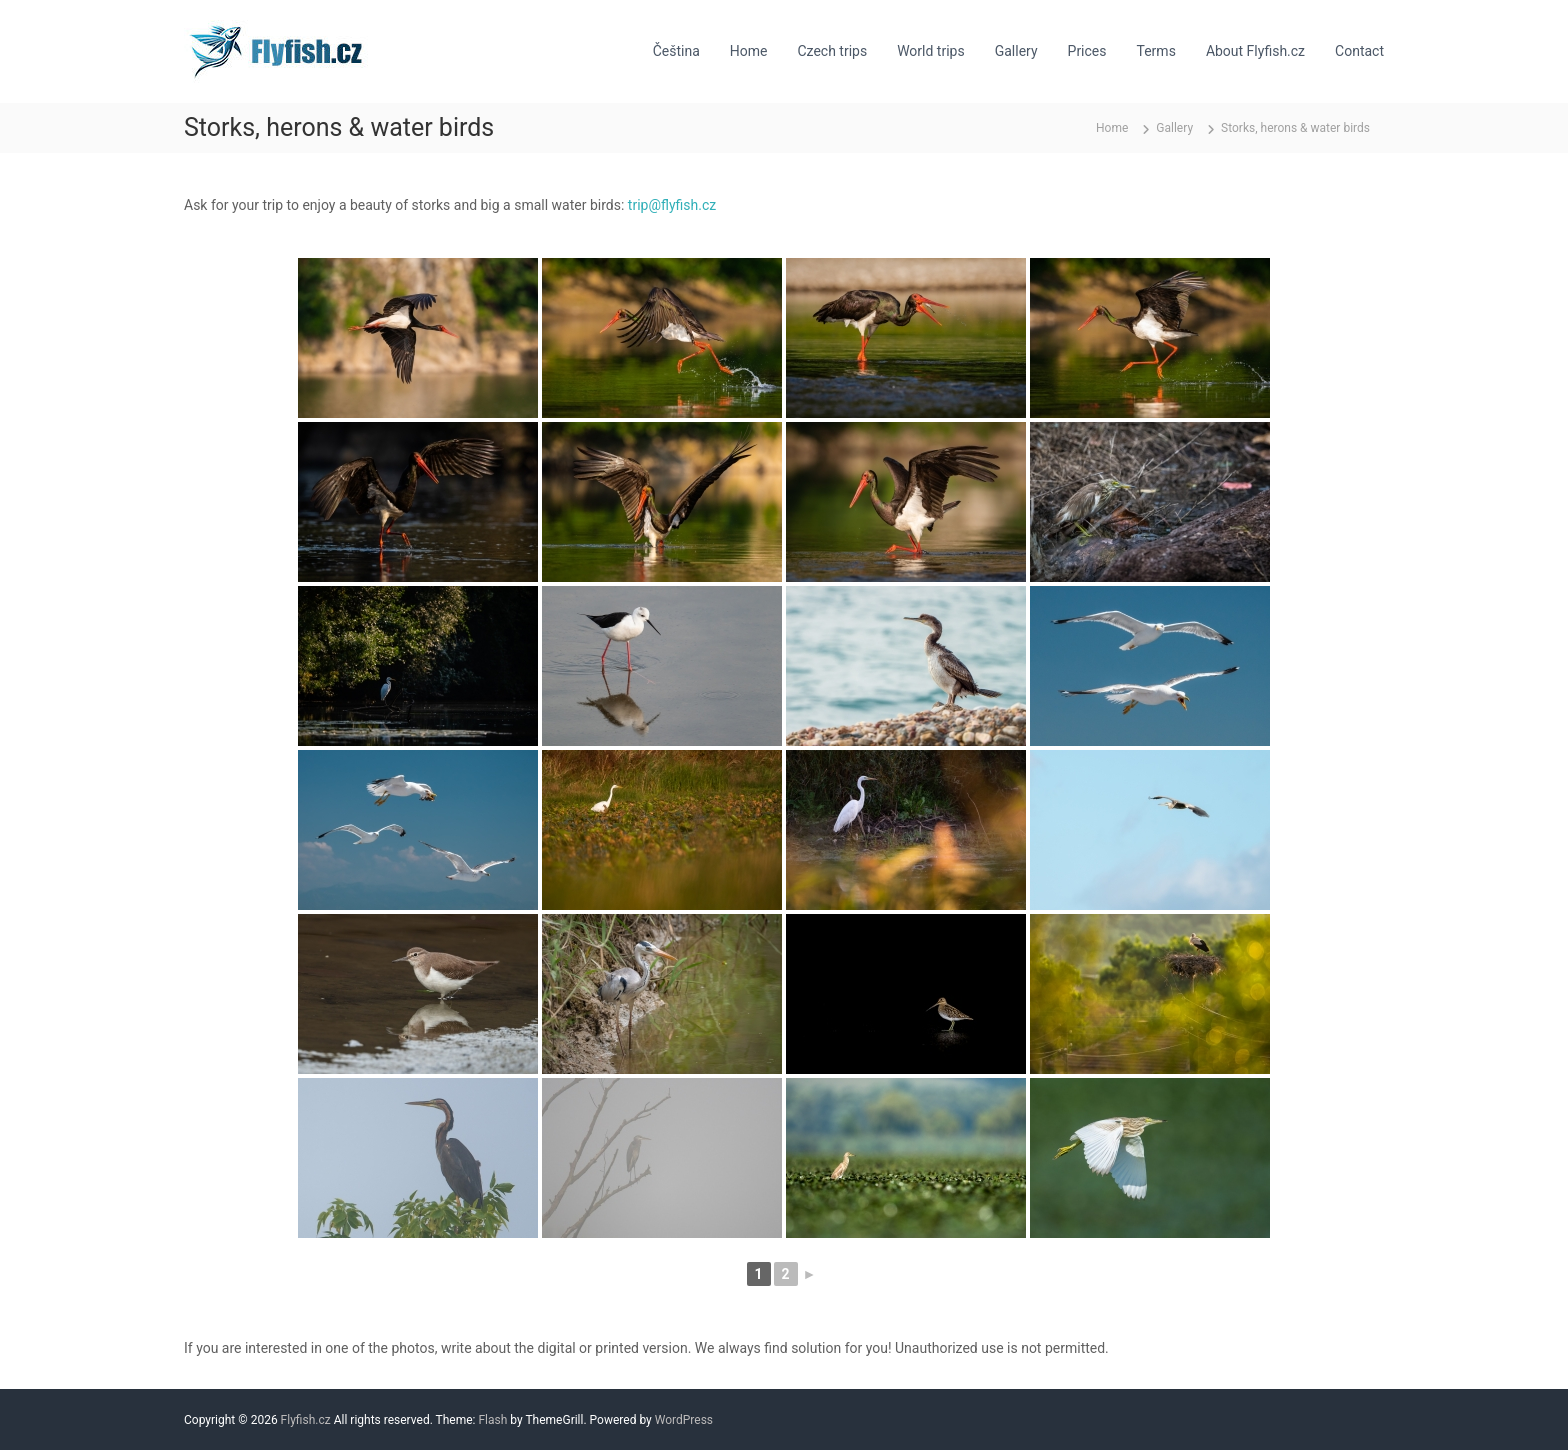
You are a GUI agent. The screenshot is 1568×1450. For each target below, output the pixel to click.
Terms (1156, 51)
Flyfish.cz (306, 1420)
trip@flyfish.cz (672, 205)
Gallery (1016, 51)
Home (749, 51)
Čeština (676, 51)
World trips (931, 51)
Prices (1087, 51)
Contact (1359, 51)
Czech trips (832, 51)
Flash (492, 1420)
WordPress (684, 1420)
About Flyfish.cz (1255, 51)
